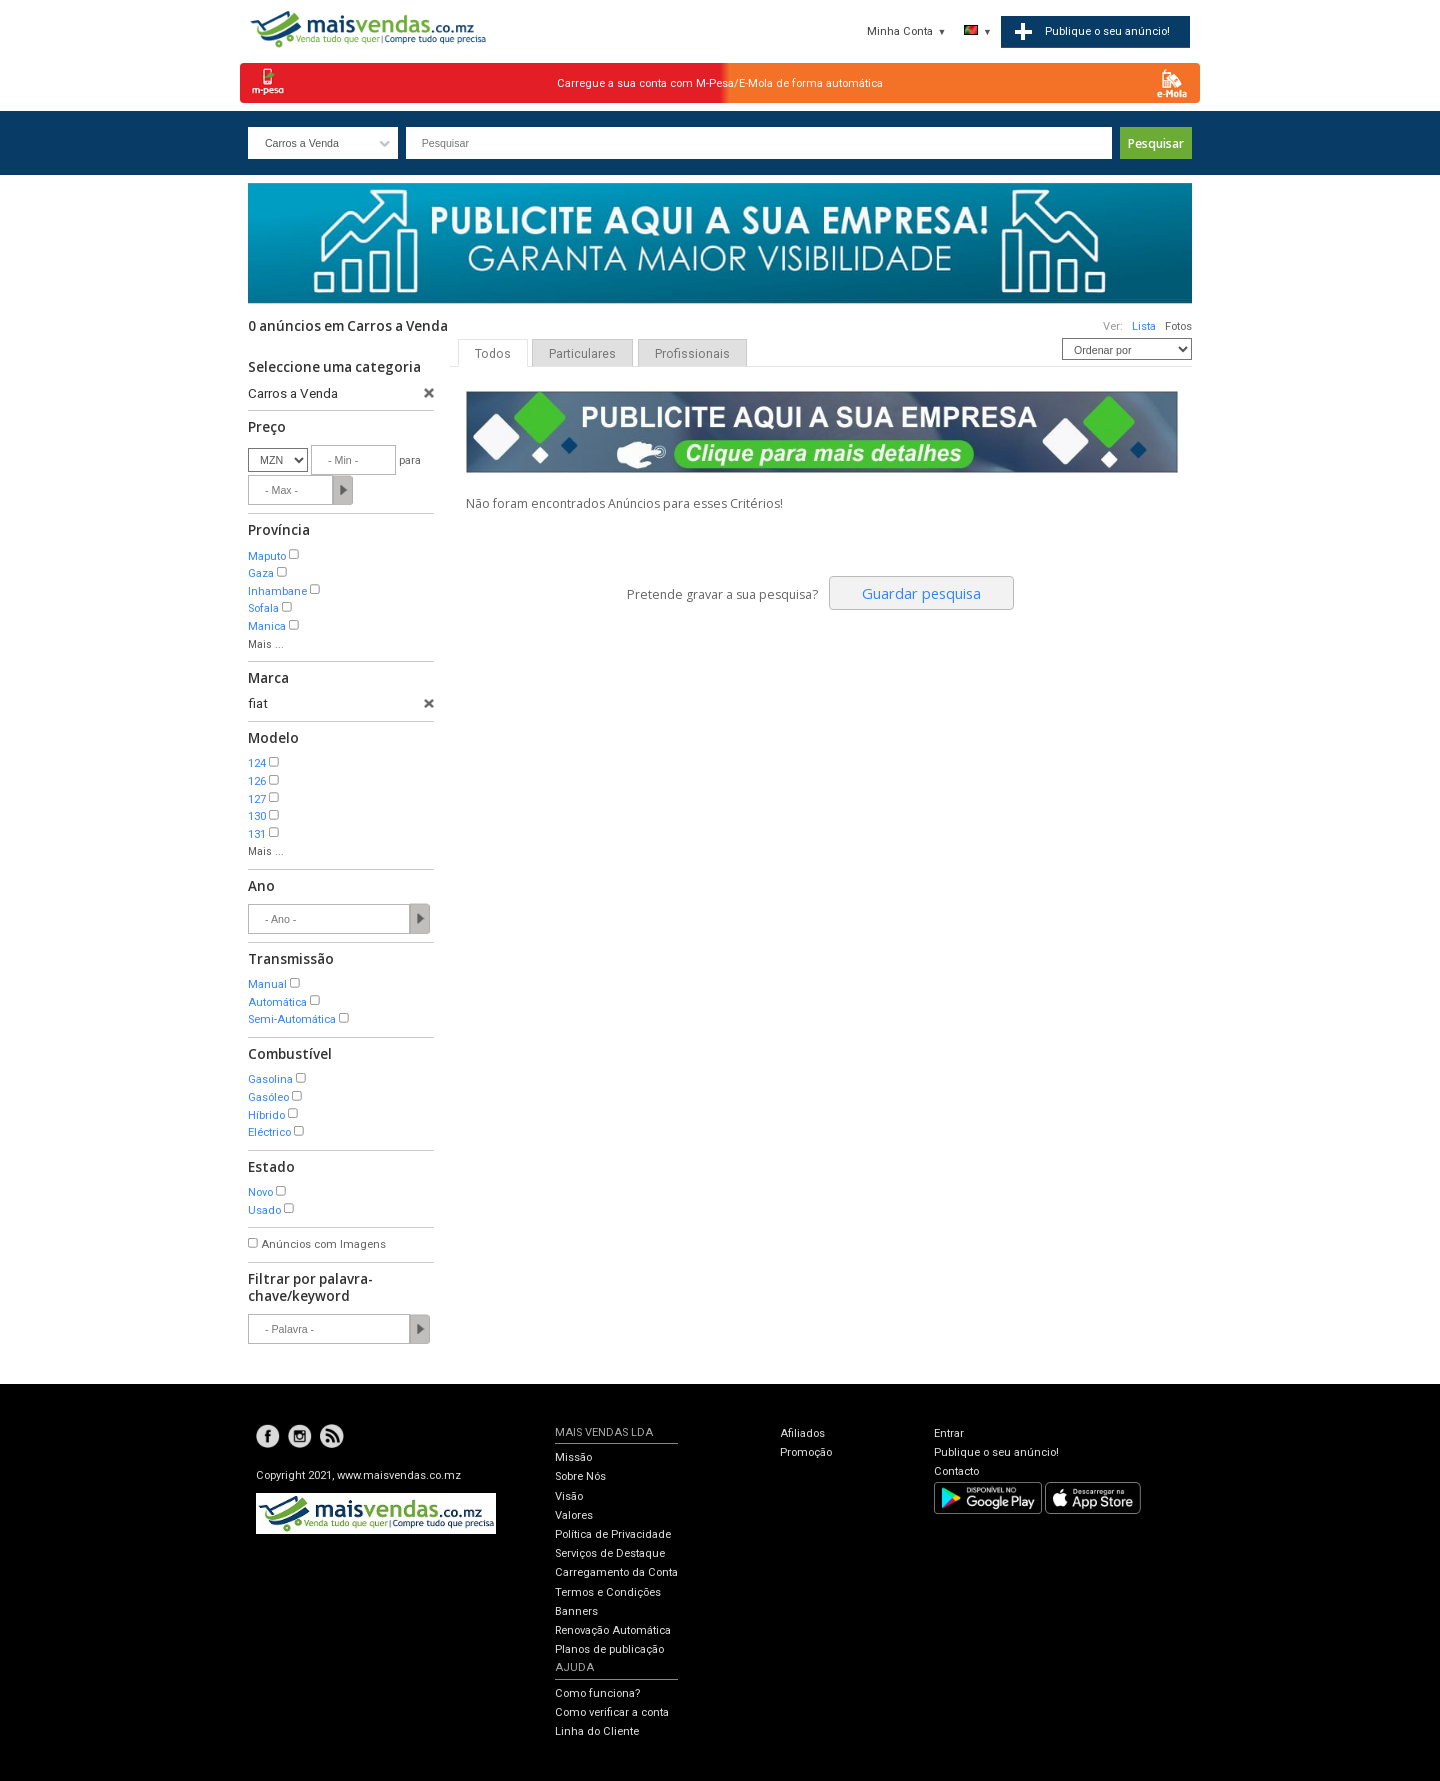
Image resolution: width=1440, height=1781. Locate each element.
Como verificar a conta (612, 1712)
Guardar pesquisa (921, 593)
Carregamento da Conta (616, 1572)
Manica (267, 626)
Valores (574, 1515)
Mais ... (266, 644)
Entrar (949, 1433)
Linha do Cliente (597, 1731)
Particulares (582, 354)
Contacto (956, 1471)
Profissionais (692, 354)
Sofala (263, 608)
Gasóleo (268, 1097)
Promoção (806, 1452)
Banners (576, 1611)
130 (257, 816)
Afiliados (802, 1433)
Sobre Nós (580, 1476)
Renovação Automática (613, 1630)
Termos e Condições (608, 1592)
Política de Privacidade (613, 1534)
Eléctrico (269, 1132)
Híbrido (266, 1115)
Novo (260, 1192)
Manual (267, 984)
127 (257, 799)
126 (257, 781)
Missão (573, 1457)
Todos (493, 354)
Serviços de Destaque (610, 1553)
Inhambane (277, 591)
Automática (277, 1002)
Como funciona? (597, 1693)
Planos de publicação (609, 1649)
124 (257, 763)
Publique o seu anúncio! (996, 1452)
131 (257, 834)
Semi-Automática (292, 1019)
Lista (1144, 326)
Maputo (267, 556)
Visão (569, 1496)
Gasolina (270, 1079)
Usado (264, 1210)
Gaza (261, 573)
